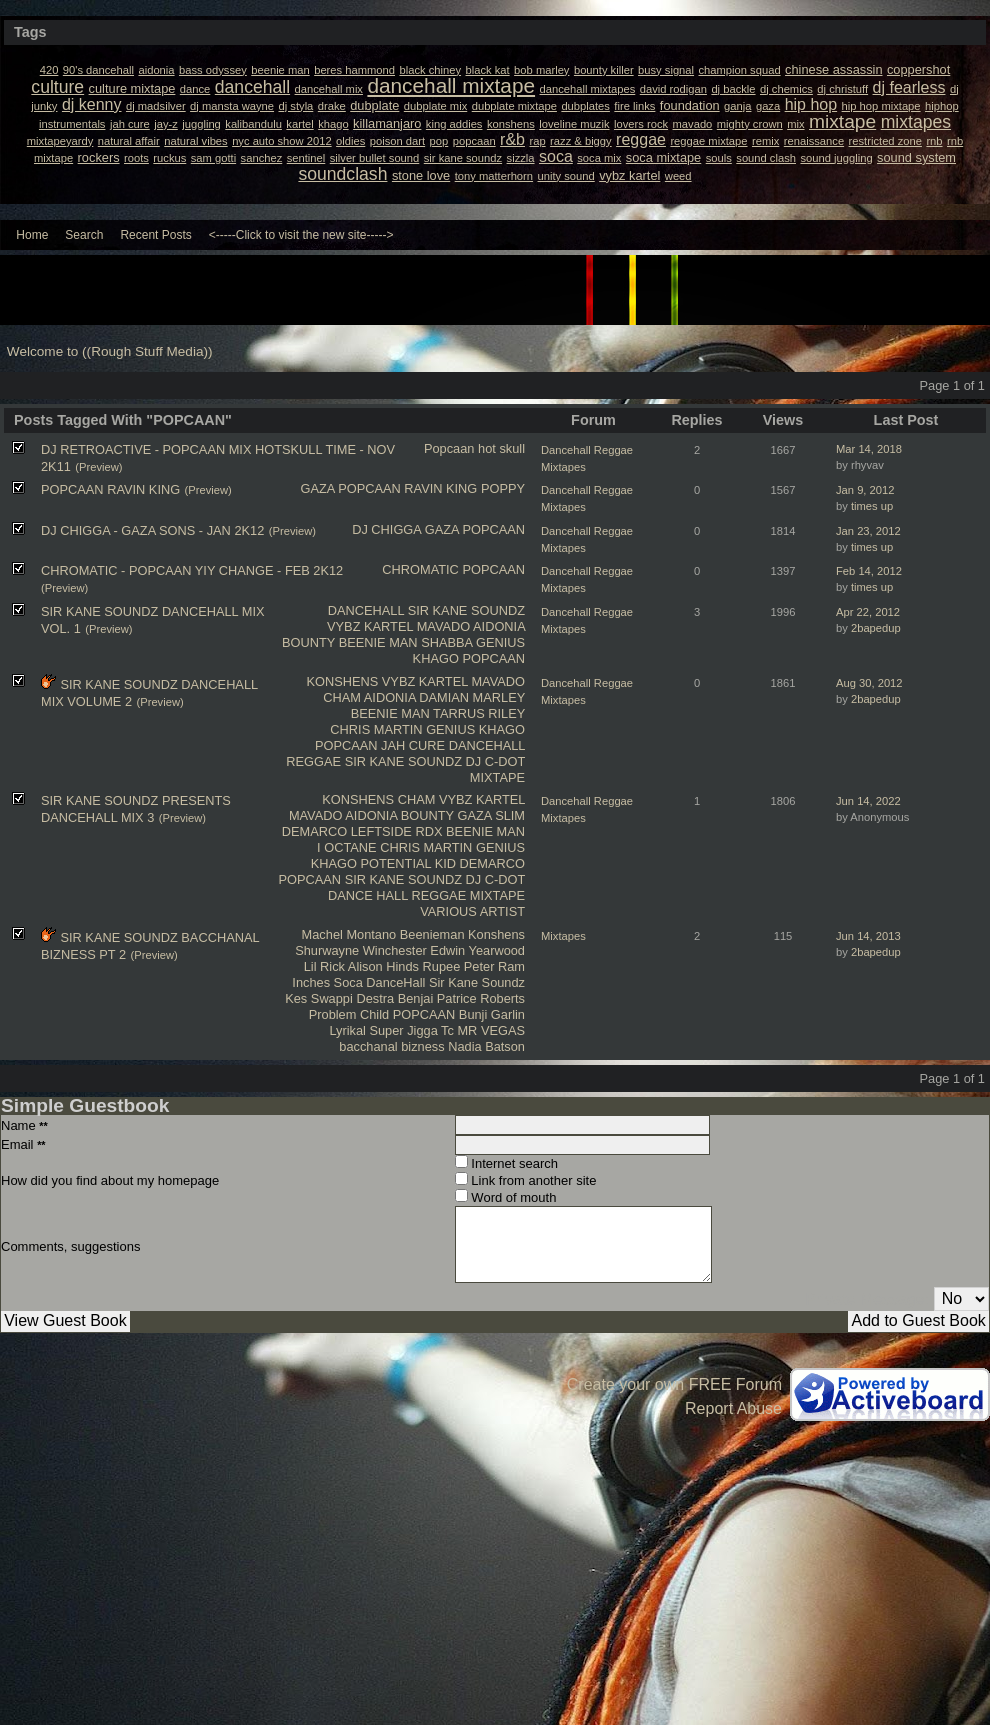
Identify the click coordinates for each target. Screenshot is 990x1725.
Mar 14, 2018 (869, 449)
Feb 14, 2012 (869, 571)
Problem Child (349, 1014)
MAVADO (444, 626)
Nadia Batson (486, 1046)
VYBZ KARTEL (370, 626)
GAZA (317, 488)
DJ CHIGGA (386, 529)
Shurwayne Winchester (361, 950)
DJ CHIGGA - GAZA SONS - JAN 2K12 (152, 530)
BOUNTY (308, 642)
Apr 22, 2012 (868, 612)
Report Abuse (733, 1408)
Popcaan (449, 448)
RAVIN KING (440, 488)
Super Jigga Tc (411, 1030)
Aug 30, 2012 (869, 683)
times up (872, 506)
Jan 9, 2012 (865, 490)
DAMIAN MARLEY (472, 697)
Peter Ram (494, 966)
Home (32, 235)
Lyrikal (347, 1030)
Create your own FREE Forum (674, 1384)
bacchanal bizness (391, 1046)
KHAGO (436, 658)
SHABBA (446, 642)
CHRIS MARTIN (376, 729)
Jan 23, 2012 (868, 531)
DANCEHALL (366, 610)
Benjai (416, 998)
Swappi (332, 998)
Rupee (442, 966)
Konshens (496, 934)
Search (84, 235)
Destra (375, 998)
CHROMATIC (420, 569)
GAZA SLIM (491, 815)
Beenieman (432, 934)
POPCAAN (369, 488)
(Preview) (98, 467)
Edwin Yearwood (477, 950)
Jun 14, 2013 (868, 936)
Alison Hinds (383, 966)
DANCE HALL (368, 895)
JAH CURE (413, 745)
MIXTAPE (497, 777)
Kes (296, 998)
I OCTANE (347, 847)
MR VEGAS (491, 1030)
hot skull (501, 448)
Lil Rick (324, 966)
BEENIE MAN (378, 642)
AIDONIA (499, 626)
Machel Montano (349, 934)
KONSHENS (342, 681)
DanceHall (395, 982)
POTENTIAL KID (408, 863)
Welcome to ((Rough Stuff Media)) (110, 351)
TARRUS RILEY (479, 713)
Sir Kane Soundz (477, 982)
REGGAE (313, 761)
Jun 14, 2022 (868, 801)
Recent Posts (155, 235)
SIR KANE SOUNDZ (466, 610)
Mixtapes (563, 936)
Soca (348, 982)
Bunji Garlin (492, 1014)
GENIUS (500, 642)
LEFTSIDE (381, 831)
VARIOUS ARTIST (472, 911)
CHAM (342, 697)
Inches (311, 982)
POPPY (503, 488)
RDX (428, 831)
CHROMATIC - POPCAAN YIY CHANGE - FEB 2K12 (192, 570)
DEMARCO (314, 831)
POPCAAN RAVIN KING (110, 489)
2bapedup (876, 628)
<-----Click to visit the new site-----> (301, 235)
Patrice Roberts (481, 998)
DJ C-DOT (495, 761)
